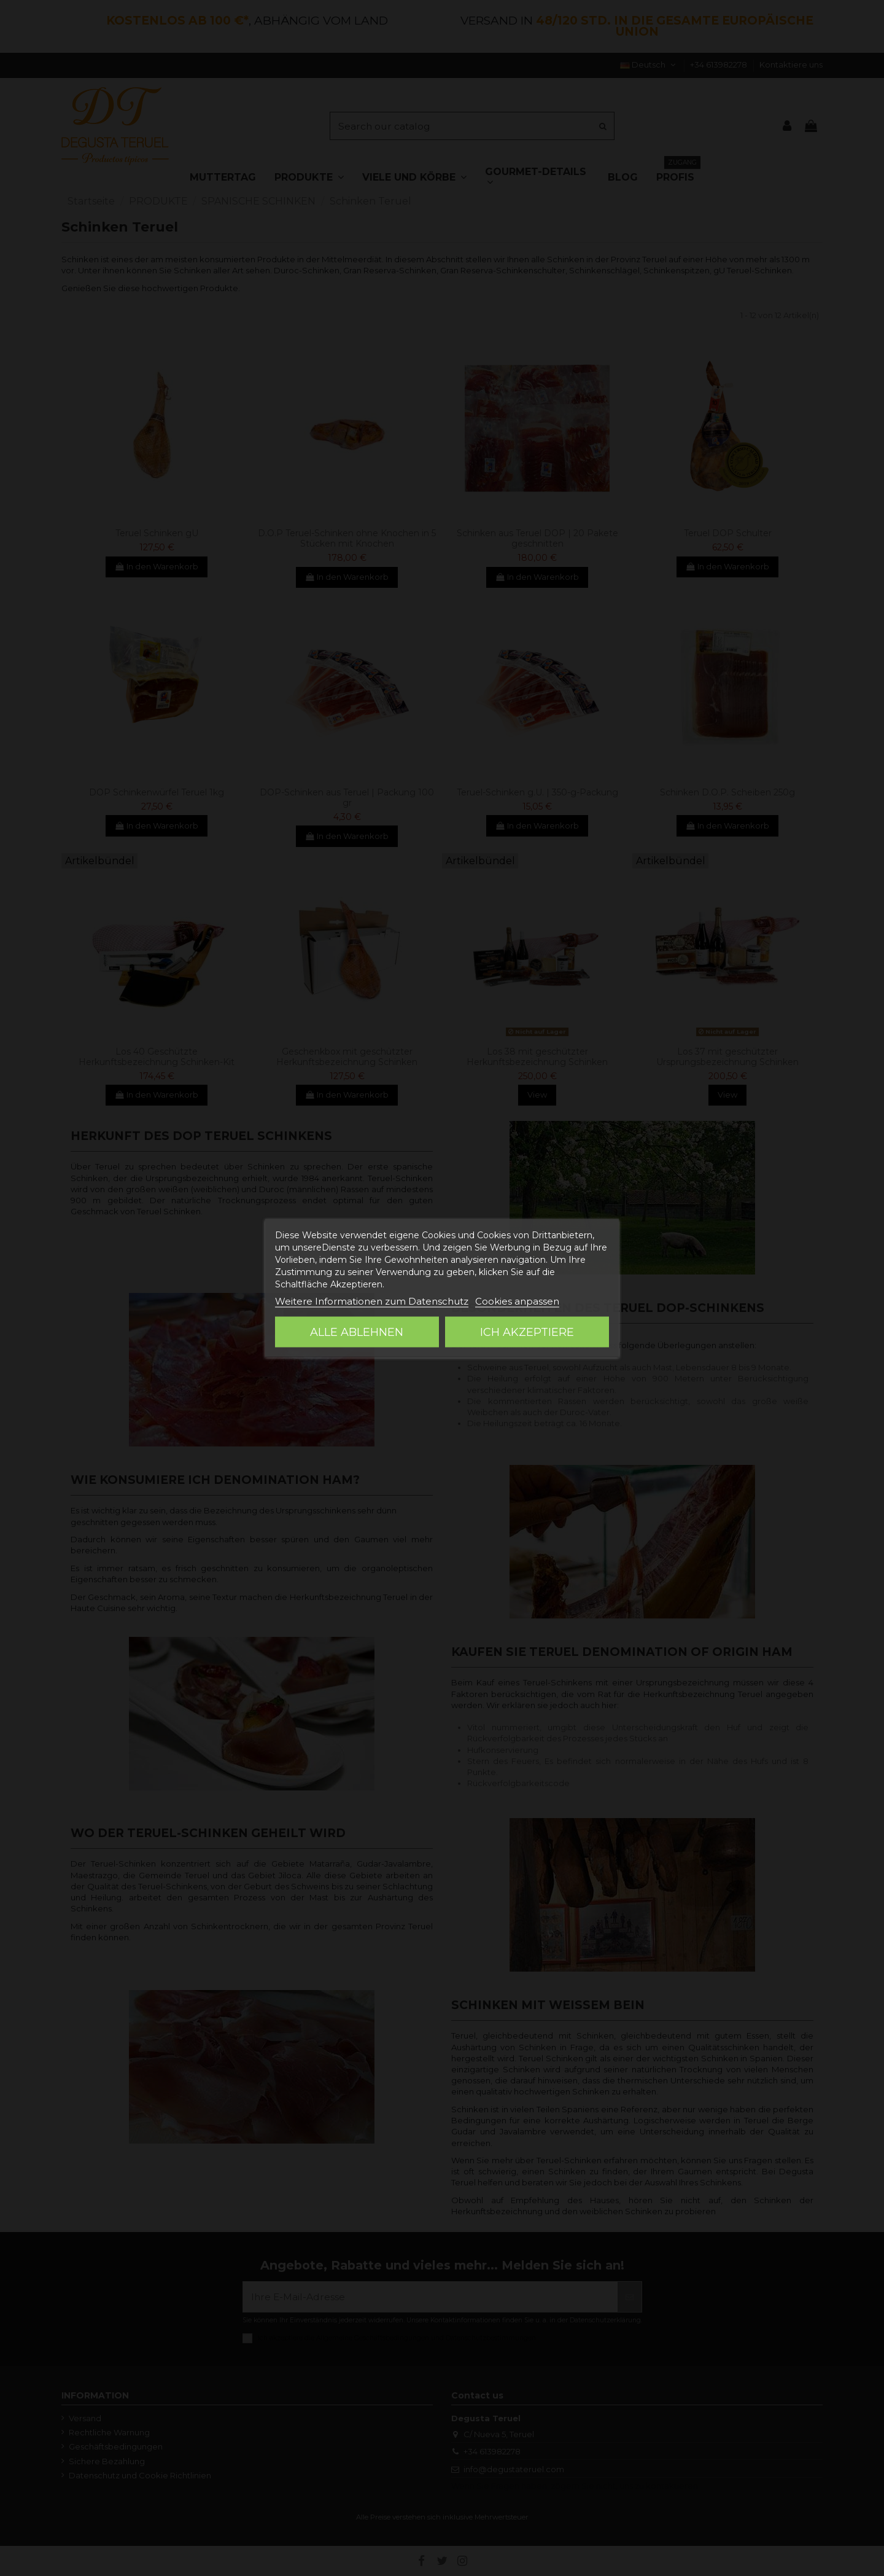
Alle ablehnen (356, 1332)
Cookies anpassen (517, 1301)
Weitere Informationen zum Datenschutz (371, 1301)
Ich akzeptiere (527, 1332)
